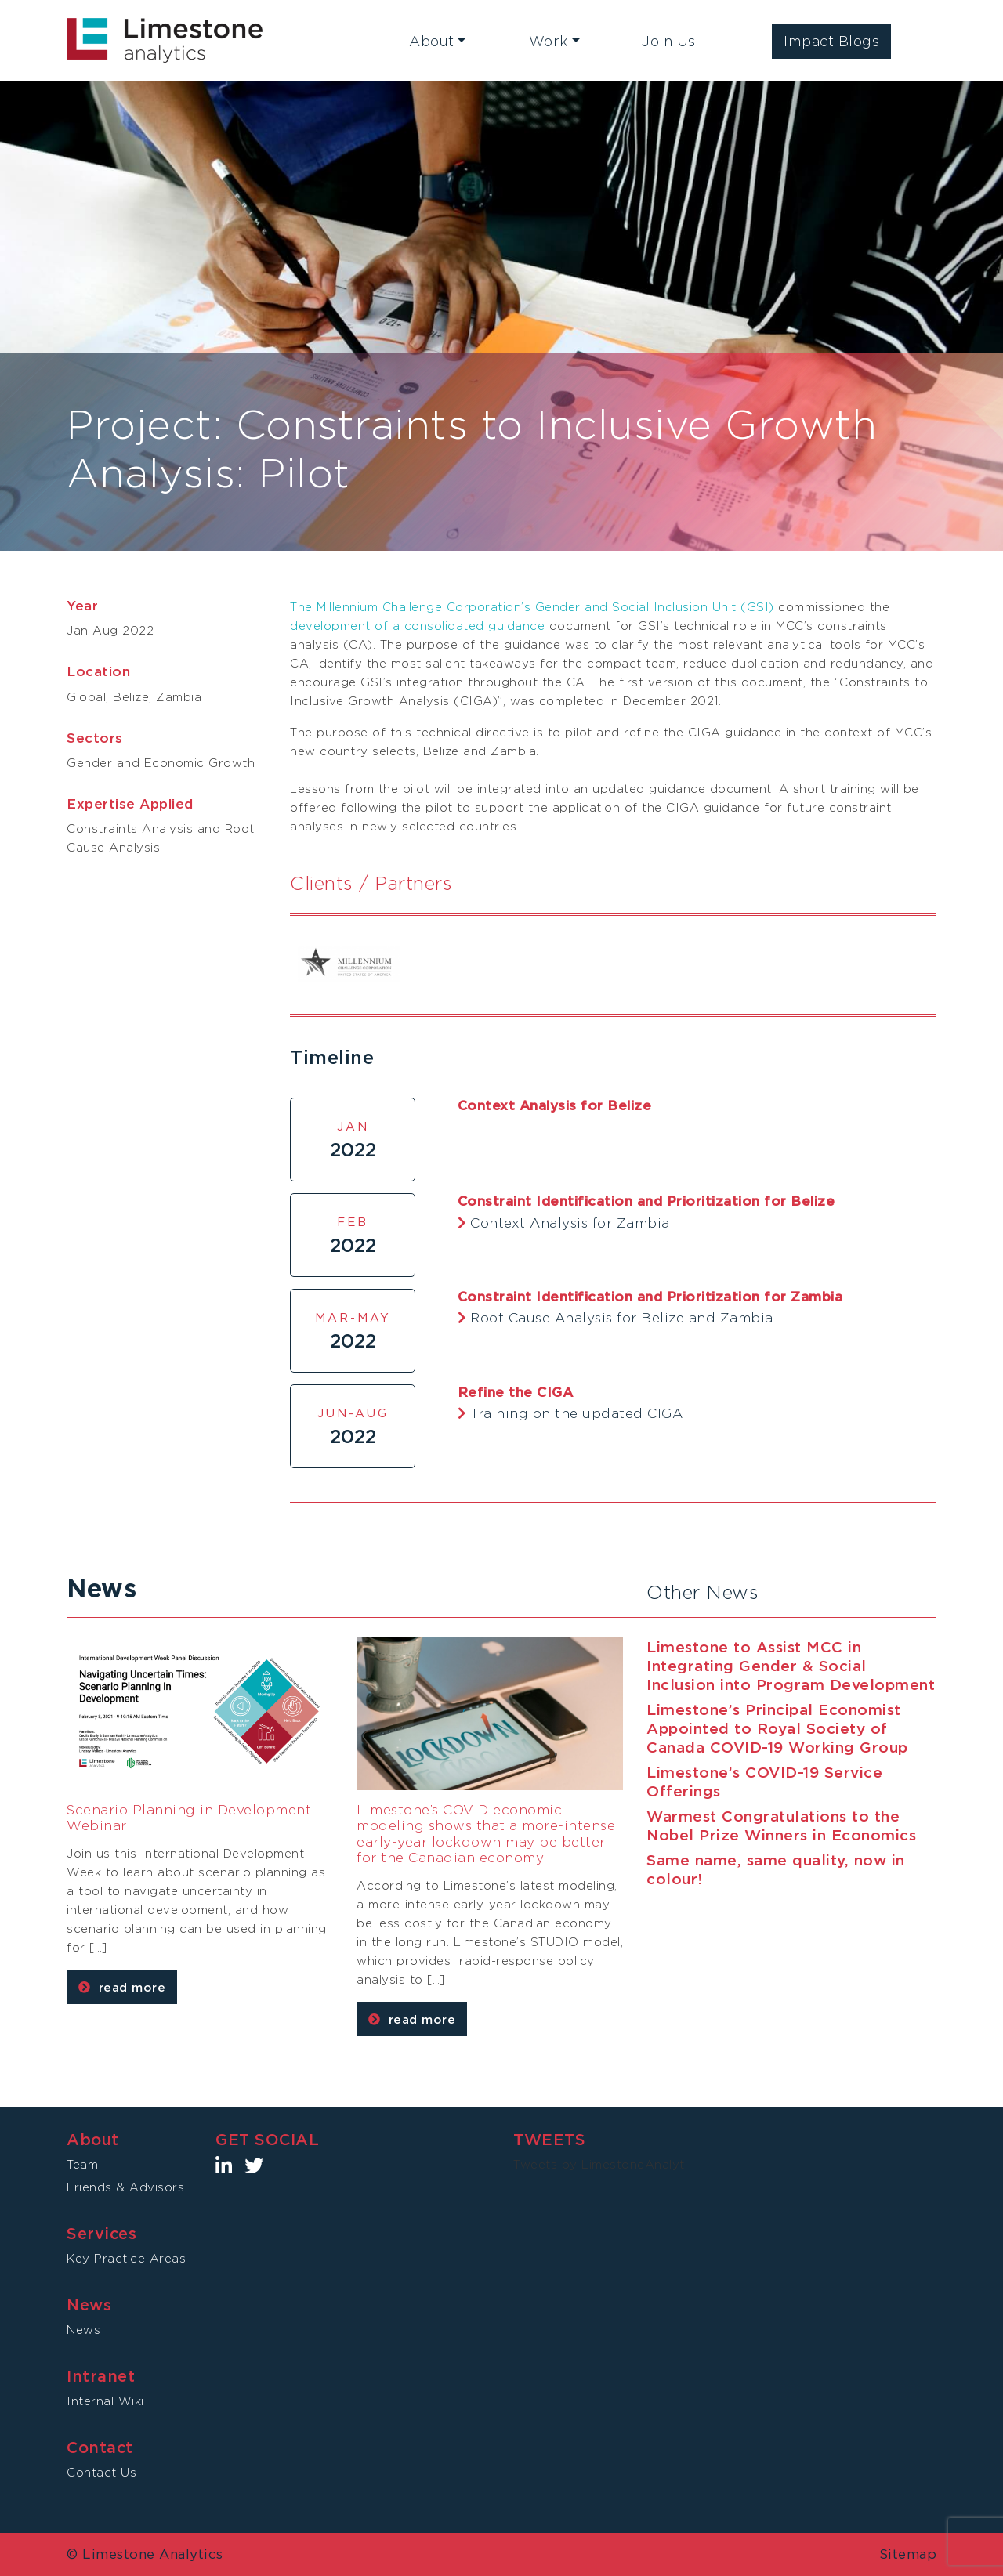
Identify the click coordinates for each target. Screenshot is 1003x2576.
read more (121, 1987)
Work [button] (549, 41)
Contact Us (101, 2472)
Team (82, 2164)
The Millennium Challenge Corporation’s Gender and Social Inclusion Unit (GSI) (532, 607)
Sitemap (908, 2554)
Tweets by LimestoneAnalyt (599, 2164)
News (83, 2329)
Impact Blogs (831, 41)
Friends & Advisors (125, 2187)
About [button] (431, 41)
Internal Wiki (105, 2401)
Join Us (669, 41)
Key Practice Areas (126, 2258)
